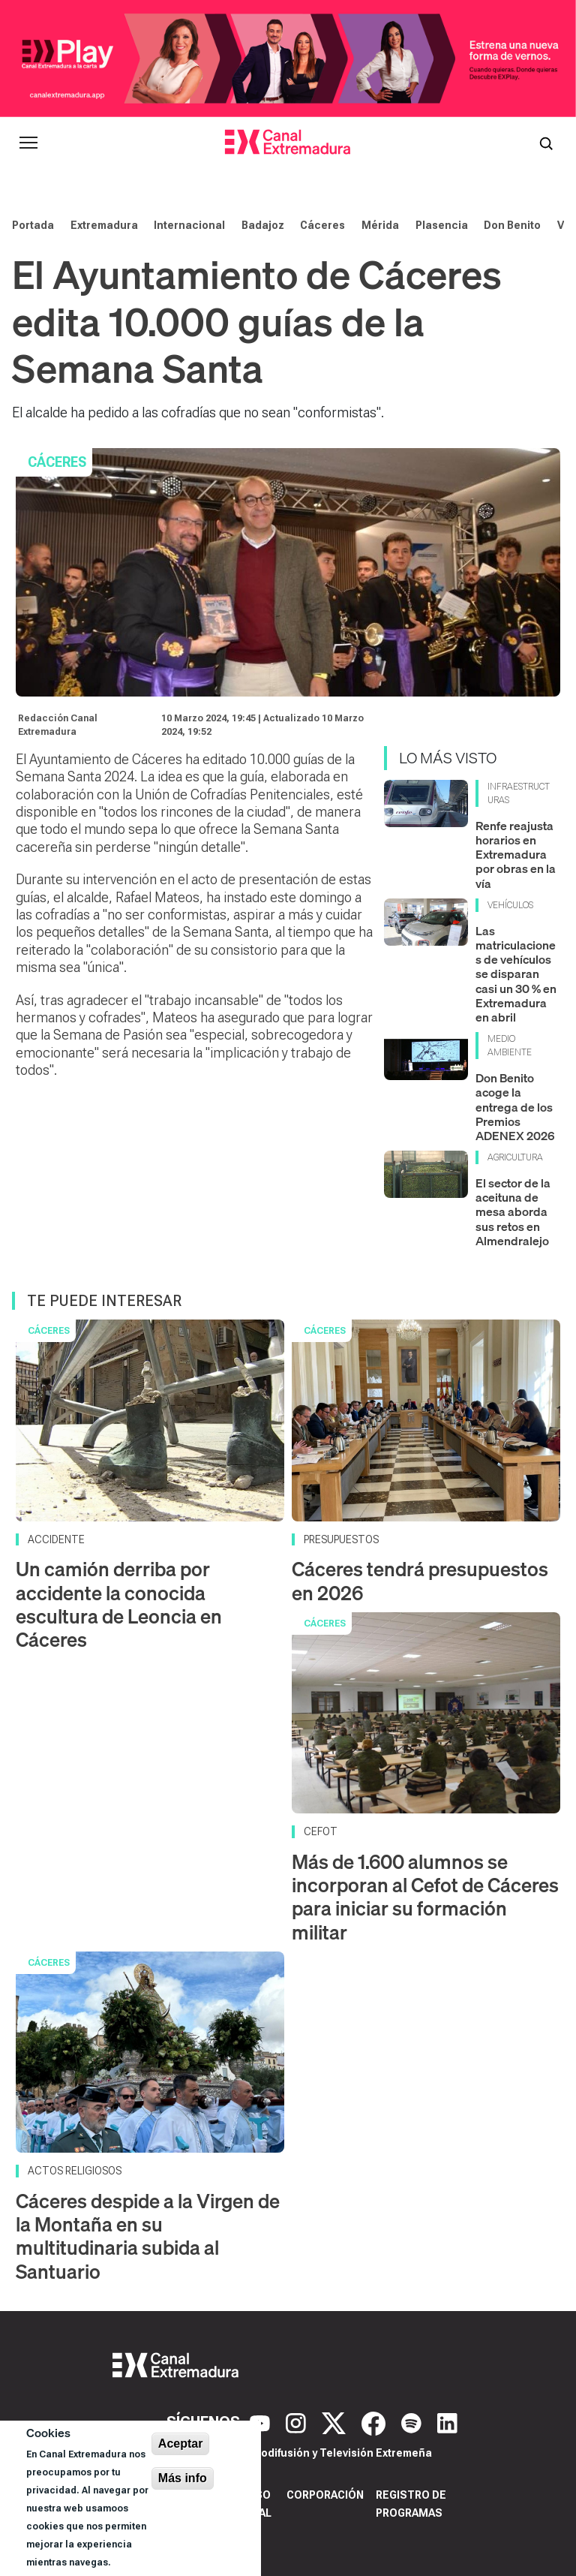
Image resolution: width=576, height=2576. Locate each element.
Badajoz (263, 225)
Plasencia (442, 225)
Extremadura (104, 225)
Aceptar (180, 2443)
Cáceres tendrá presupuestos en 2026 (420, 1581)
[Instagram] (298, 2422)
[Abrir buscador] (546, 142)
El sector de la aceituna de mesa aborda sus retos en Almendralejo (513, 1211)
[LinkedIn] (447, 2422)
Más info (182, 2478)
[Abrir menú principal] (28, 142)
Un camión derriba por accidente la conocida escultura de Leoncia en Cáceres (119, 1604)
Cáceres (322, 225)
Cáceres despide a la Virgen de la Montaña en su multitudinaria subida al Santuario (148, 2236)
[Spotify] (413, 2422)
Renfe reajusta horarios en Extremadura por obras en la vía (516, 854)
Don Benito (512, 225)
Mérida (380, 225)
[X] (336, 2422)
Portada (33, 225)
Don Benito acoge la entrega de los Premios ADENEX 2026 (515, 1106)
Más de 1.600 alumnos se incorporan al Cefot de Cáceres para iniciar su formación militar (425, 1897)
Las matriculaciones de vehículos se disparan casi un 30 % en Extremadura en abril (516, 974)
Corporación (325, 2495)
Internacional (189, 225)
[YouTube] (262, 2422)
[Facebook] (375, 2422)
